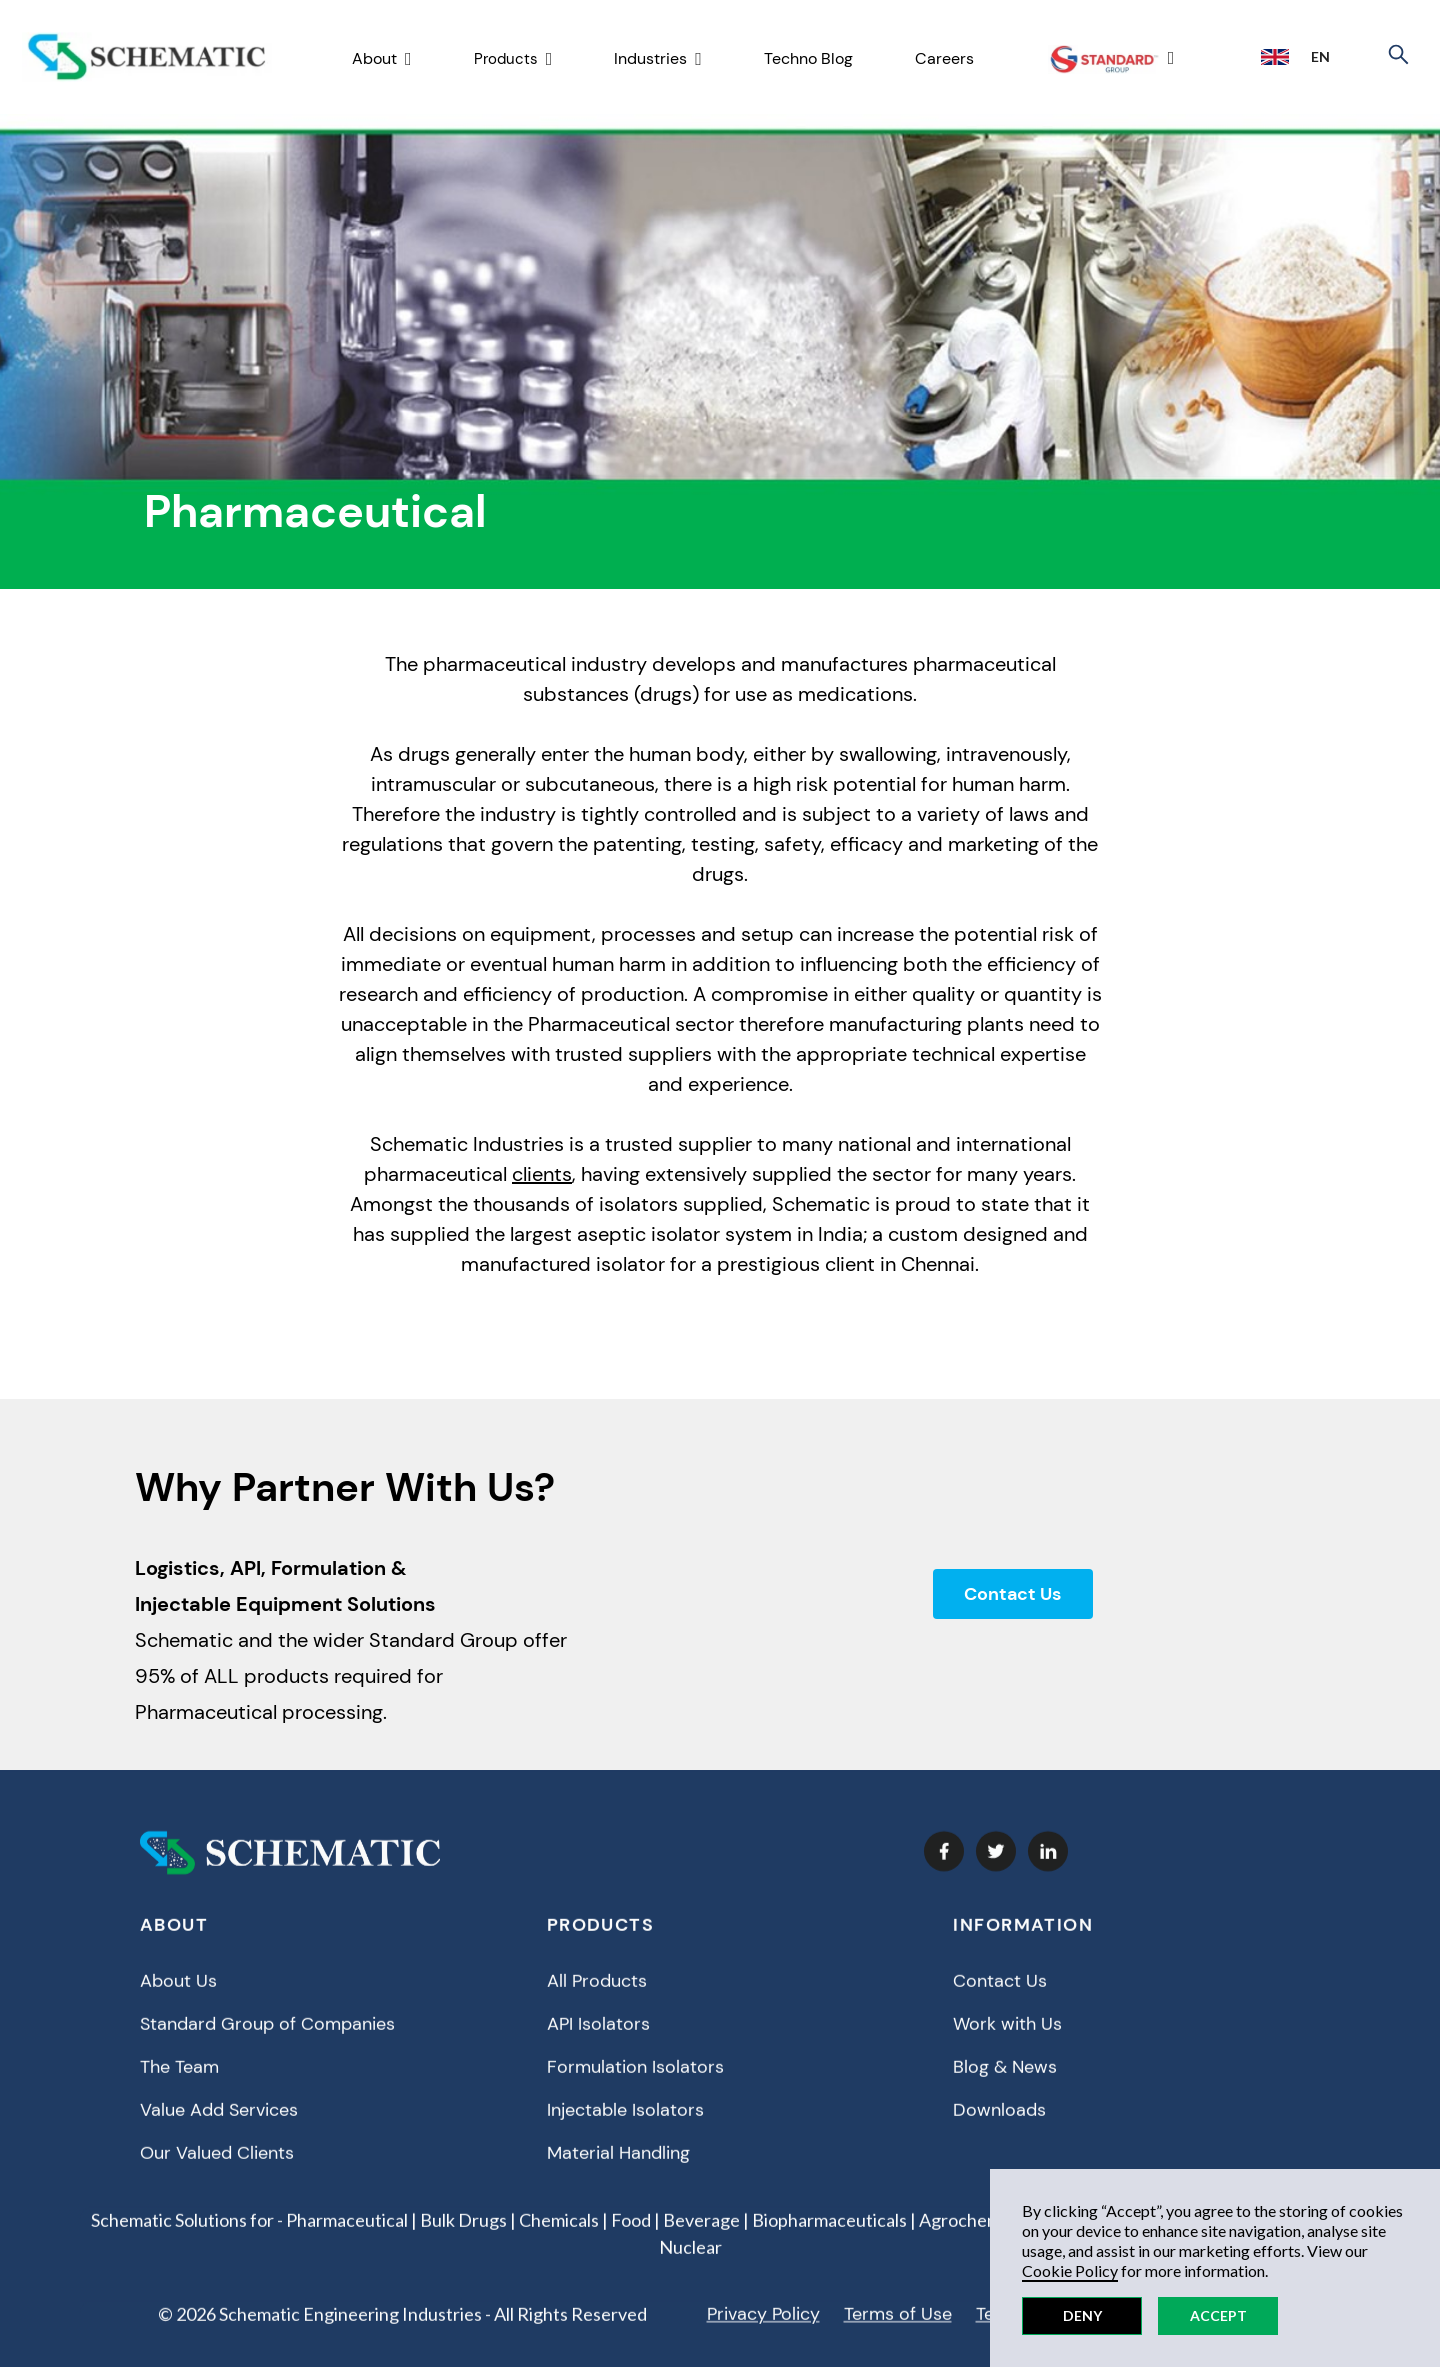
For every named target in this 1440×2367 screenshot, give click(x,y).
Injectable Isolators (625, 2127)
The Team (179, 2084)
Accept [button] (1218, 2315)
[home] (147, 57)
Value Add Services (219, 2127)
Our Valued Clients (217, 2170)
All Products (597, 1998)
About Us (178, 1998)
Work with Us (1007, 2041)
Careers (944, 58)
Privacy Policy (763, 2331)
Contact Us (1012, 1594)
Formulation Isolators (635, 2084)
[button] (382, 59)
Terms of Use (898, 2331)
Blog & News (1005, 2084)
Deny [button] (1082, 2315)
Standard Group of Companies (267, 2041)
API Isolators (598, 2041)
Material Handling (618, 2170)
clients (542, 1174)
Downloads (999, 2127)
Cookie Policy (1070, 2270)
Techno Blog (808, 58)
